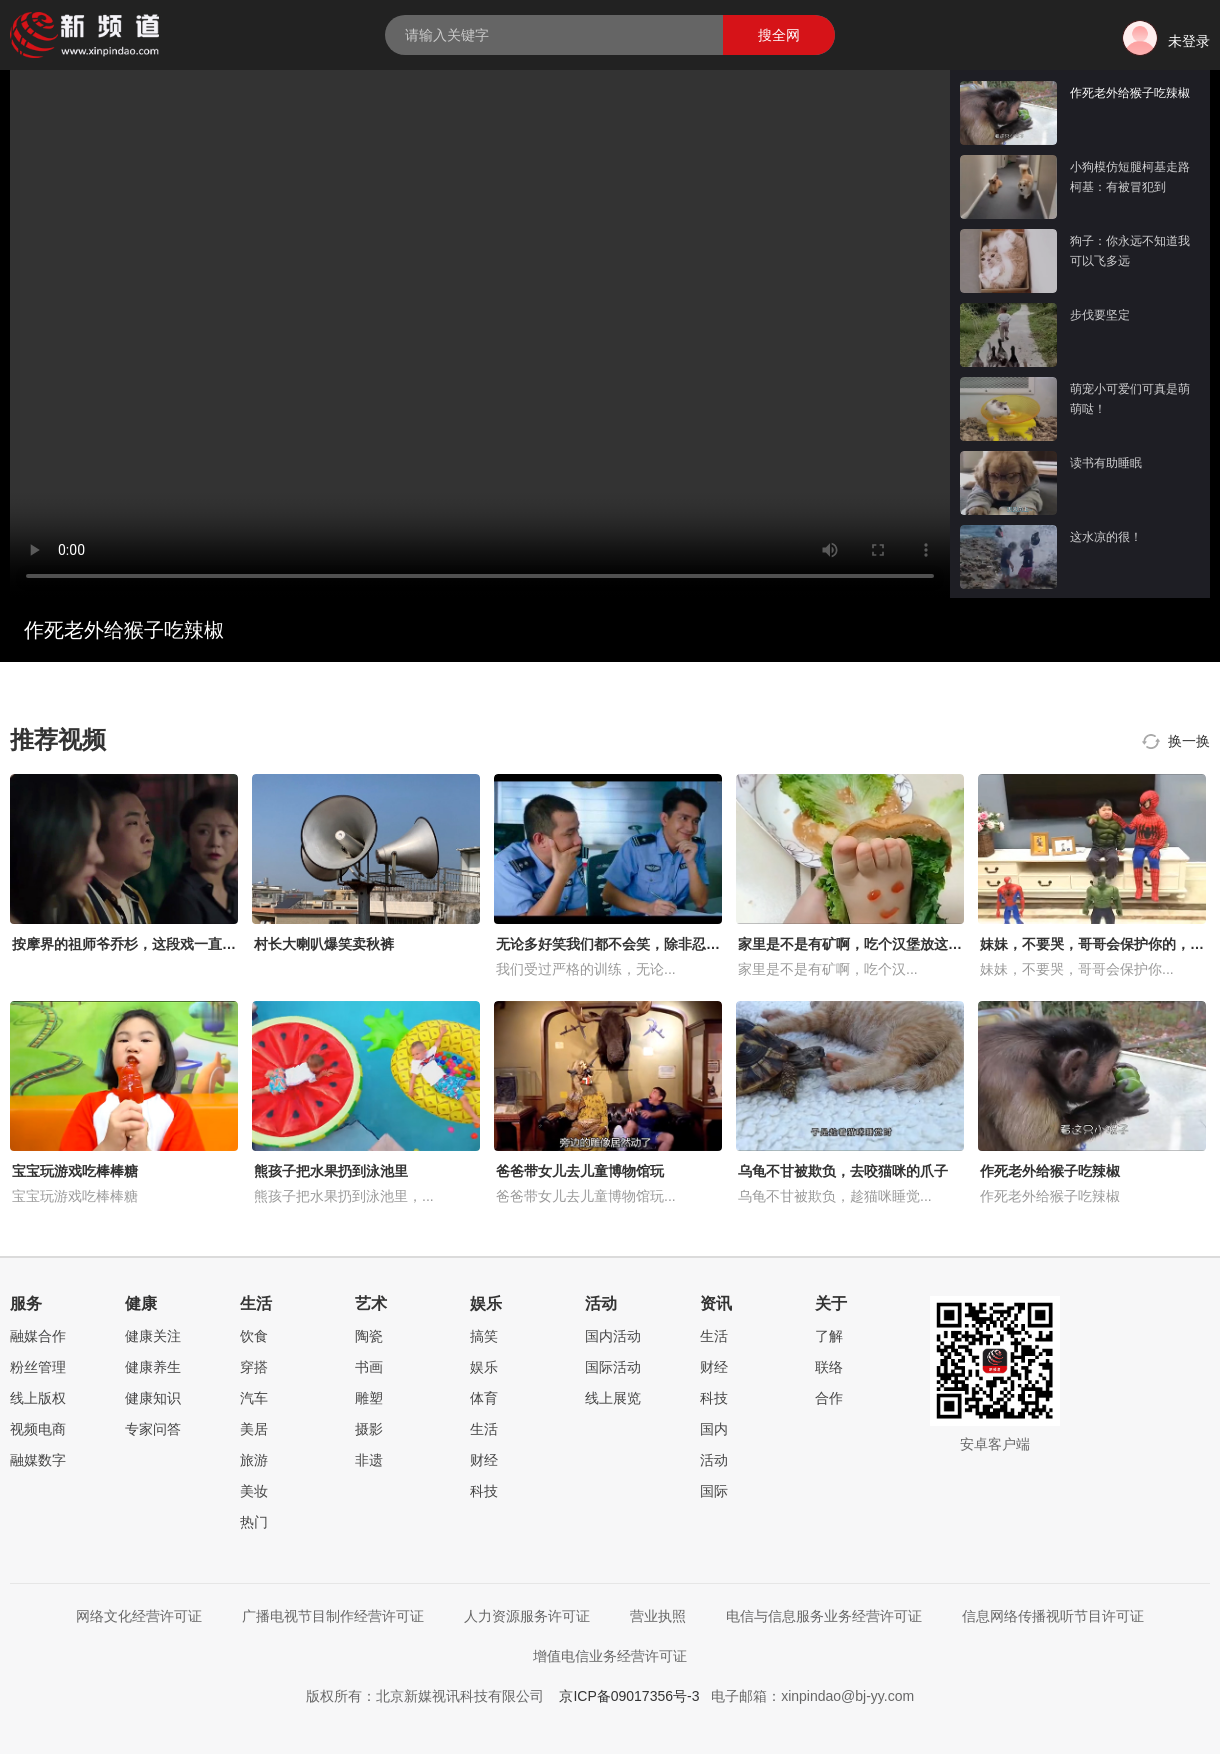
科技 (484, 1491)
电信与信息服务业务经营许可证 (824, 1616)
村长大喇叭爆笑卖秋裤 (324, 944)
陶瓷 (369, 1336)
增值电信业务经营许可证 (610, 1656)
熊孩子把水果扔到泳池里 (331, 1171)
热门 (254, 1522)
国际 (714, 1491)
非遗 (369, 1460)
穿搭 (254, 1367)
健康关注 (153, 1336)
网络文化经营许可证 (139, 1616)
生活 (484, 1429)
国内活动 (613, 1336)
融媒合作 (38, 1336)
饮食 (254, 1336)
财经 (484, 1460)
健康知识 (153, 1398)
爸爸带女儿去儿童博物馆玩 (580, 1171)
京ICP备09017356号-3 (629, 1696)
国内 (714, 1429)
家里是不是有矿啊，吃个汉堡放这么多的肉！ (878, 944)
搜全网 (779, 35)
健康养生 (153, 1367)
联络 (829, 1367)
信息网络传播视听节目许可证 (1053, 1616)
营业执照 (658, 1616)
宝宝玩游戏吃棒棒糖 (75, 1171)
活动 (714, 1460)
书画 (369, 1367)
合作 (829, 1398)
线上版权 (38, 1398)
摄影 (369, 1429)
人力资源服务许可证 (527, 1616)
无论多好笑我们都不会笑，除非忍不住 (615, 944)
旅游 (254, 1460)
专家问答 (153, 1429)
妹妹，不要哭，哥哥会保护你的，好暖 (1099, 944)
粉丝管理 (38, 1367)
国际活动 (613, 1367)
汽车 (254, 1398)
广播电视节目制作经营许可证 (333, 1616)
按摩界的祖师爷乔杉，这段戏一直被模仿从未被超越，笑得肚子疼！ (222, 944)
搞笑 (484, 1336)
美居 (254, 1429)
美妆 (254, 1491)
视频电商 (38, 1429)
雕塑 (369, 1398)
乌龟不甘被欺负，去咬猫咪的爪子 (843, 1171)
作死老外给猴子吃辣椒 (1050, 1171)
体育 (484, 1398)
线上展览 (613, 1398)
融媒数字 (38, 1460)
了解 (829, 1336)
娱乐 (484, 1367)
